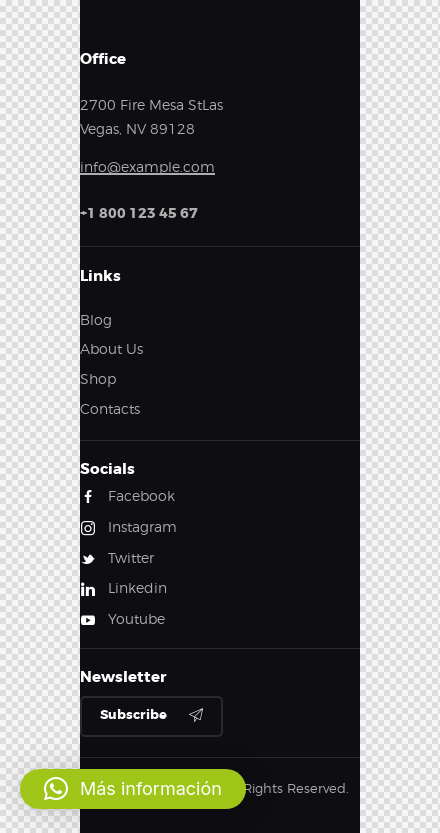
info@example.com (147, 166)
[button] (133, 789)
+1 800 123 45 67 (139, 213)
